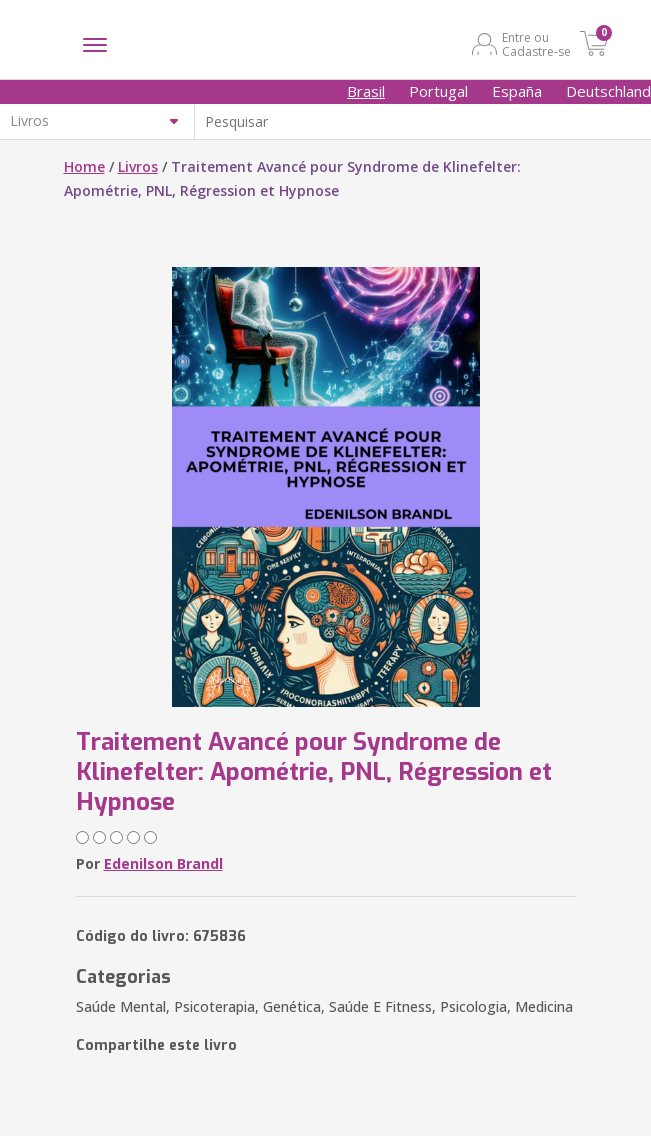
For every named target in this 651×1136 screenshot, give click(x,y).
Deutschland (608, 91)
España (517, 91)
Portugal (438, 91)
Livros (138, 166)
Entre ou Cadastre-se (536, 44)
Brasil (366, 91)
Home (84, 166)
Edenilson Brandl (163, 863)
